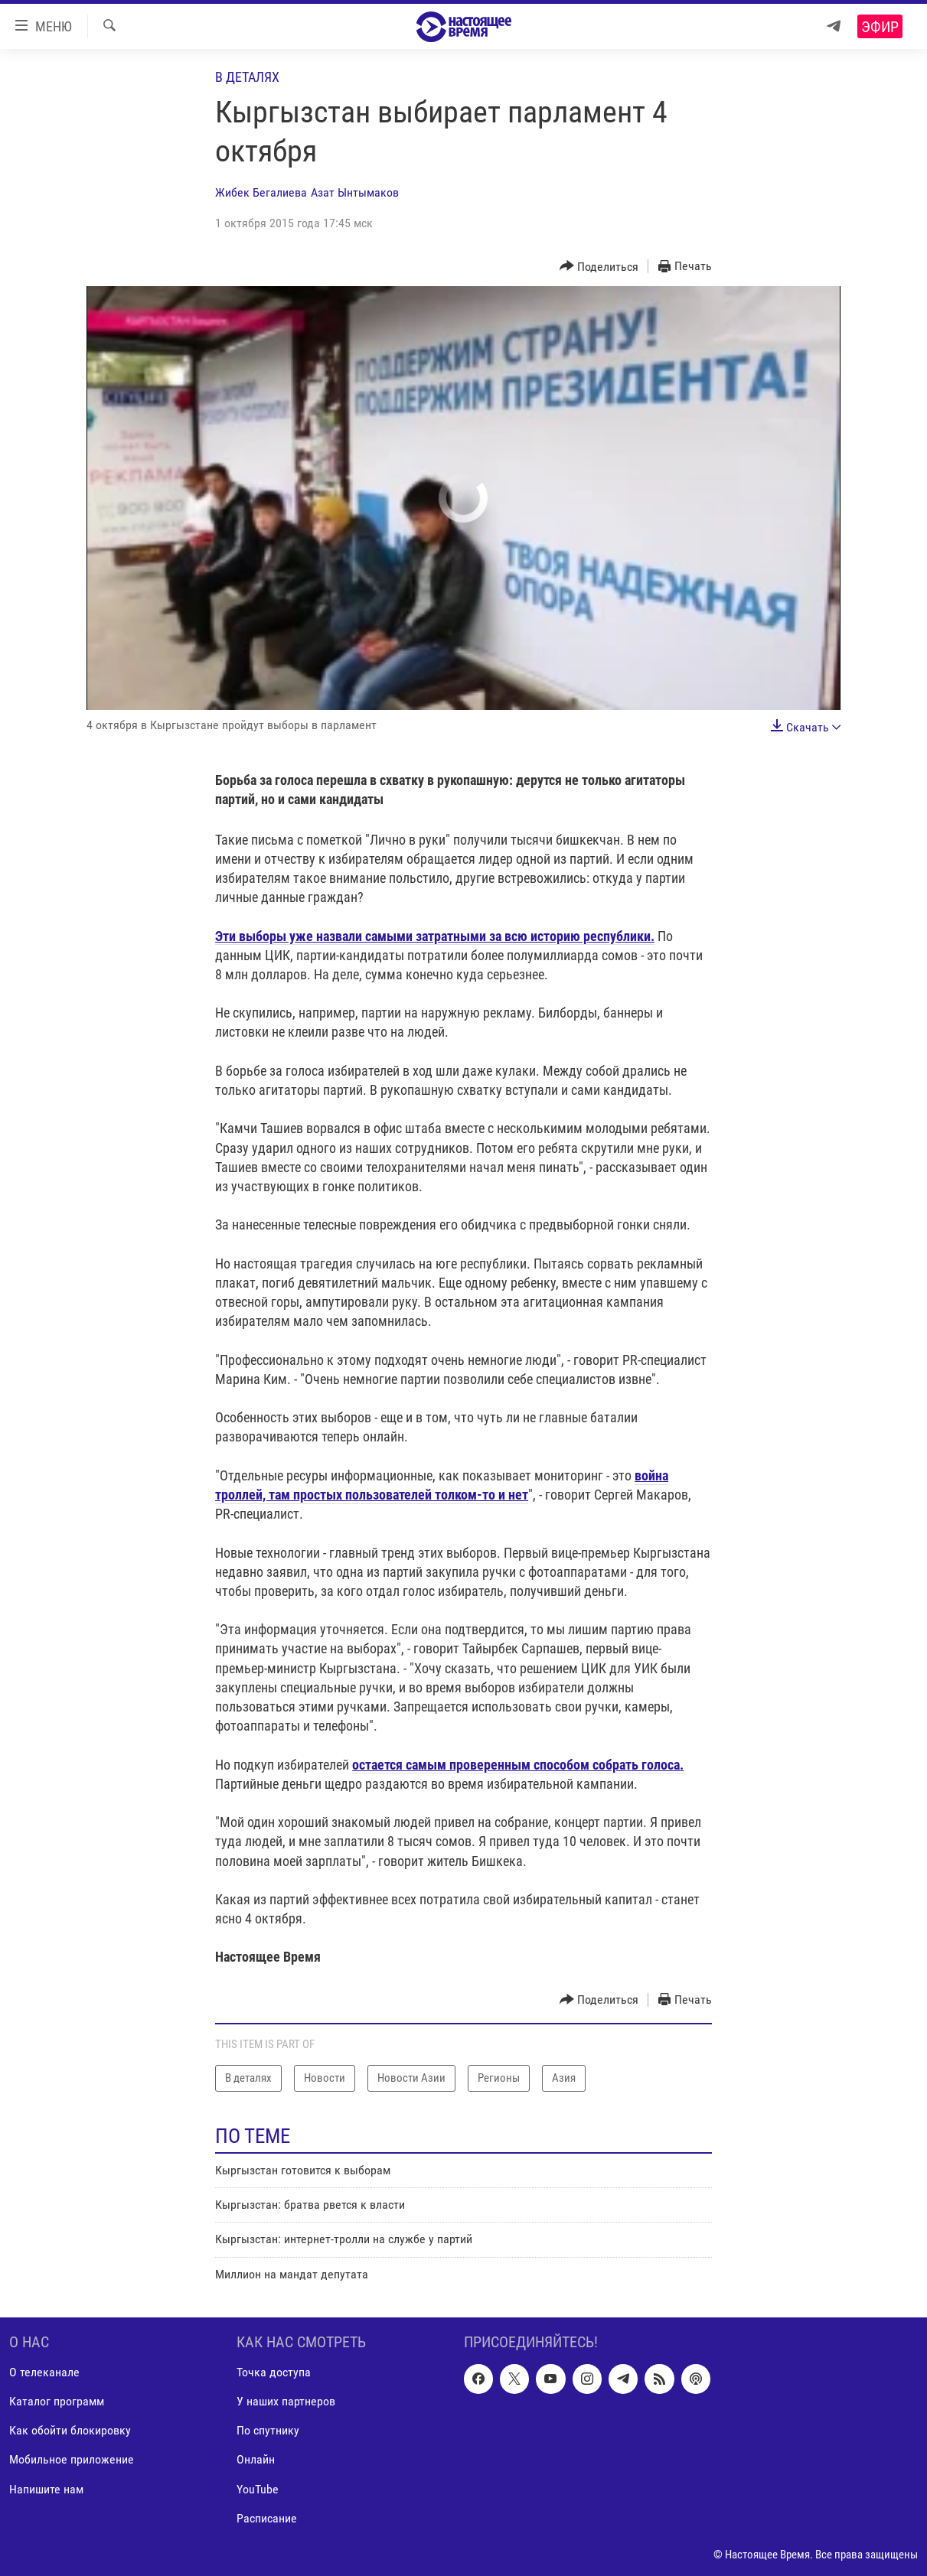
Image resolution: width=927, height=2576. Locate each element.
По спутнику (268, 2431)
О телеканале (44, 2373)
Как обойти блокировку (70, 2431)
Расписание (267, 2518)
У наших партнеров (286, 2402)
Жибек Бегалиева (261, 192)
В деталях (247, 77)
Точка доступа (274, 2373)
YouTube (258, 2489)
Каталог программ (56, 2402)
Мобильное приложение (71, 2460)
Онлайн (256, 2460)
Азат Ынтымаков (355, 192)
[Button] (599, 266)
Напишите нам (46, 2489)
